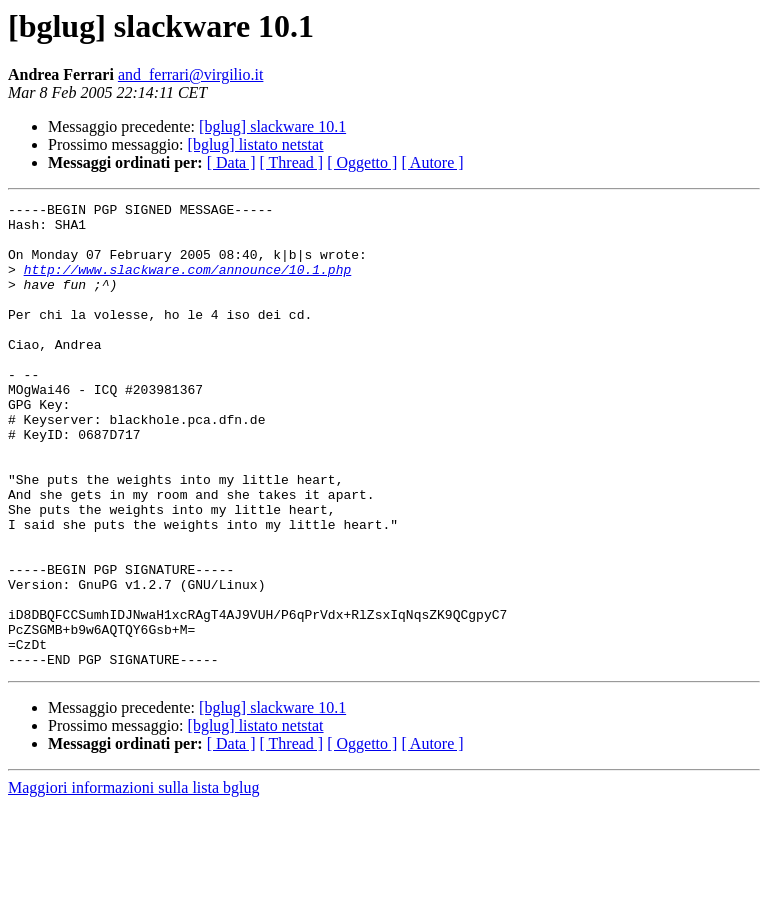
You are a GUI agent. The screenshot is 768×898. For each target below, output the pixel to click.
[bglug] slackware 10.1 (272, 126)
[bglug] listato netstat (256, 144)
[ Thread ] (292, 162)
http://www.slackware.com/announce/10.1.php (188, 284)
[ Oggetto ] (362, 162)
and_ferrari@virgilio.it (191, 74)
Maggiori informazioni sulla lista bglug (134, 880)
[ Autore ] (432, 162)
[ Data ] (231, 162)
